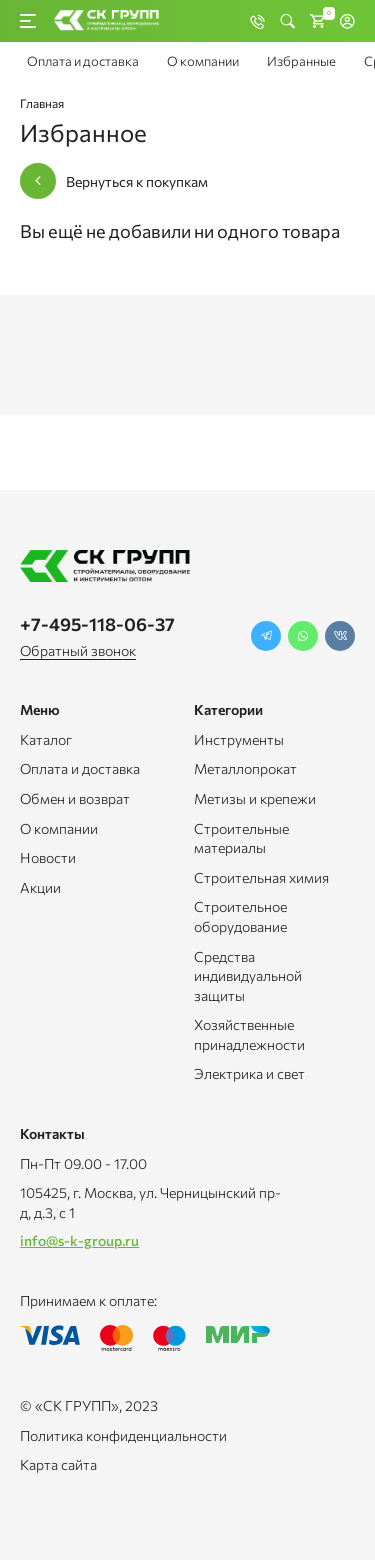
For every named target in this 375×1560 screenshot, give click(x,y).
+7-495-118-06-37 (97, 624)
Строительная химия (261, 877)
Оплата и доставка (83, 61)
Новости (48, 857)
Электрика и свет (249, 1073)
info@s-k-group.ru (79, 1240)
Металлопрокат (245, 768)
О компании (203, 61)
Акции (40, 887)
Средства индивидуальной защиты (248, 976)
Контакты (52, 1133)
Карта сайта (58, 1464)
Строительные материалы (241, 838)
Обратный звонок (78, 650)
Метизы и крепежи (255, 798)
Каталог (46, 739)
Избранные (301, 61)
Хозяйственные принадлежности (249, 1034)
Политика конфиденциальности (123, 1435)
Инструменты (239, 739)
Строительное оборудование (240, 916)
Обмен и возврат (75, 798)
